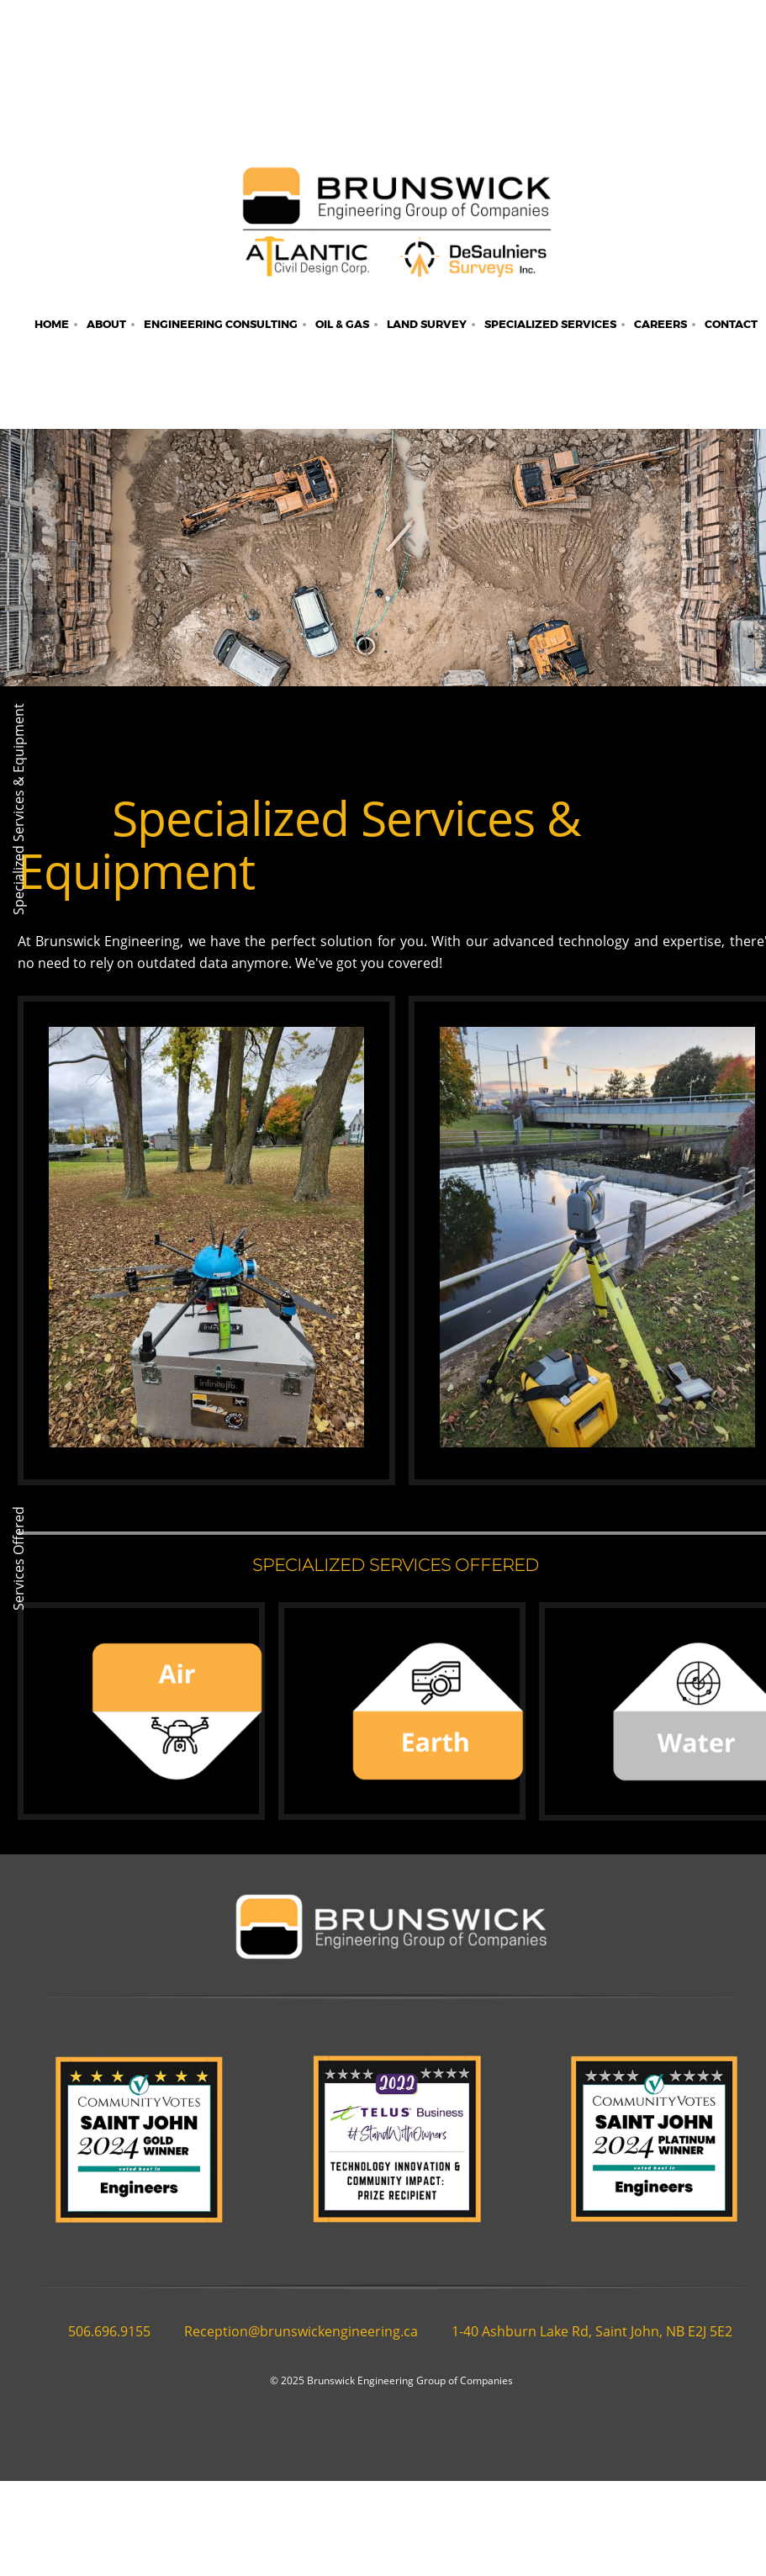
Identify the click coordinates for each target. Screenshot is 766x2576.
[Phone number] (101, 2331)
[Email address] (292, 2331)
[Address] (583, 2331)
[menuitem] (51, 324)
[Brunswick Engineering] (396, 230)
